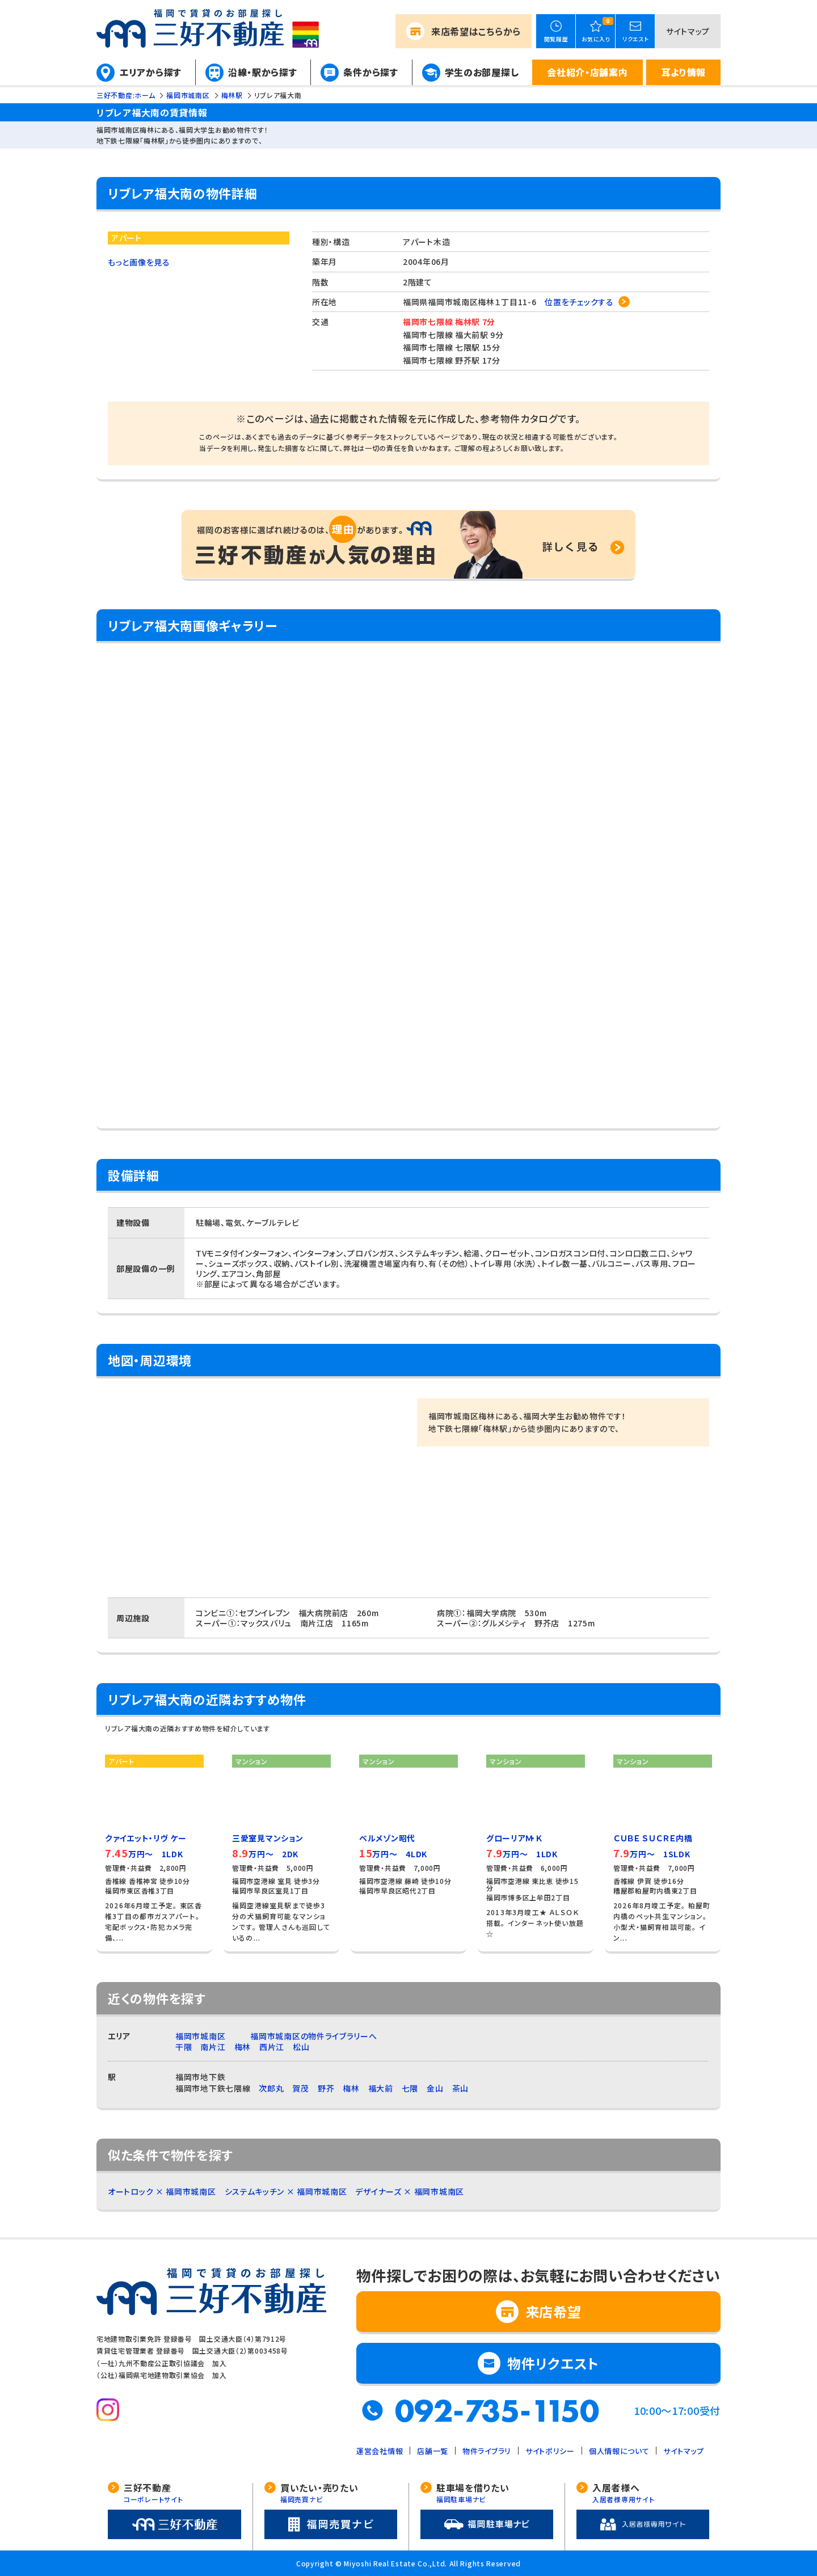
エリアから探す (151, 72)
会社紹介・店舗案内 (587, 72)
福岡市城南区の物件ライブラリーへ (313, 2036)
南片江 (212, 2046)
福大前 (380, 2088)
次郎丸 (271, 2088)
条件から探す (370, 72)
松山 (301, 2046)
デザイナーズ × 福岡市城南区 (409, 2191)
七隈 (410, 2088)
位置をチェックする (579, 301)
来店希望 (476, 31)
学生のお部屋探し (482, 72)
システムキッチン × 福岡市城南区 (286, 2191)
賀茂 (300, 2088)
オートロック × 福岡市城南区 (162, 2191)
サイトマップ (688, 31)
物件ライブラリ (486, 2451)
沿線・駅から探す (262, 72)
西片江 (271, 2046)
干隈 (183, 2046)
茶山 (460, 2088)
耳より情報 (683, 72)
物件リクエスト (553, 2363)
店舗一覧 (432, 2451)
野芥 (326, 2088)
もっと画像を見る (139, 262)
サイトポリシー (550, 2451)
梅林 (242, 2046)
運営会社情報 (379, 2451)
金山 (435, 2088)
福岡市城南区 (200, 2036)
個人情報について (619, 2451)
